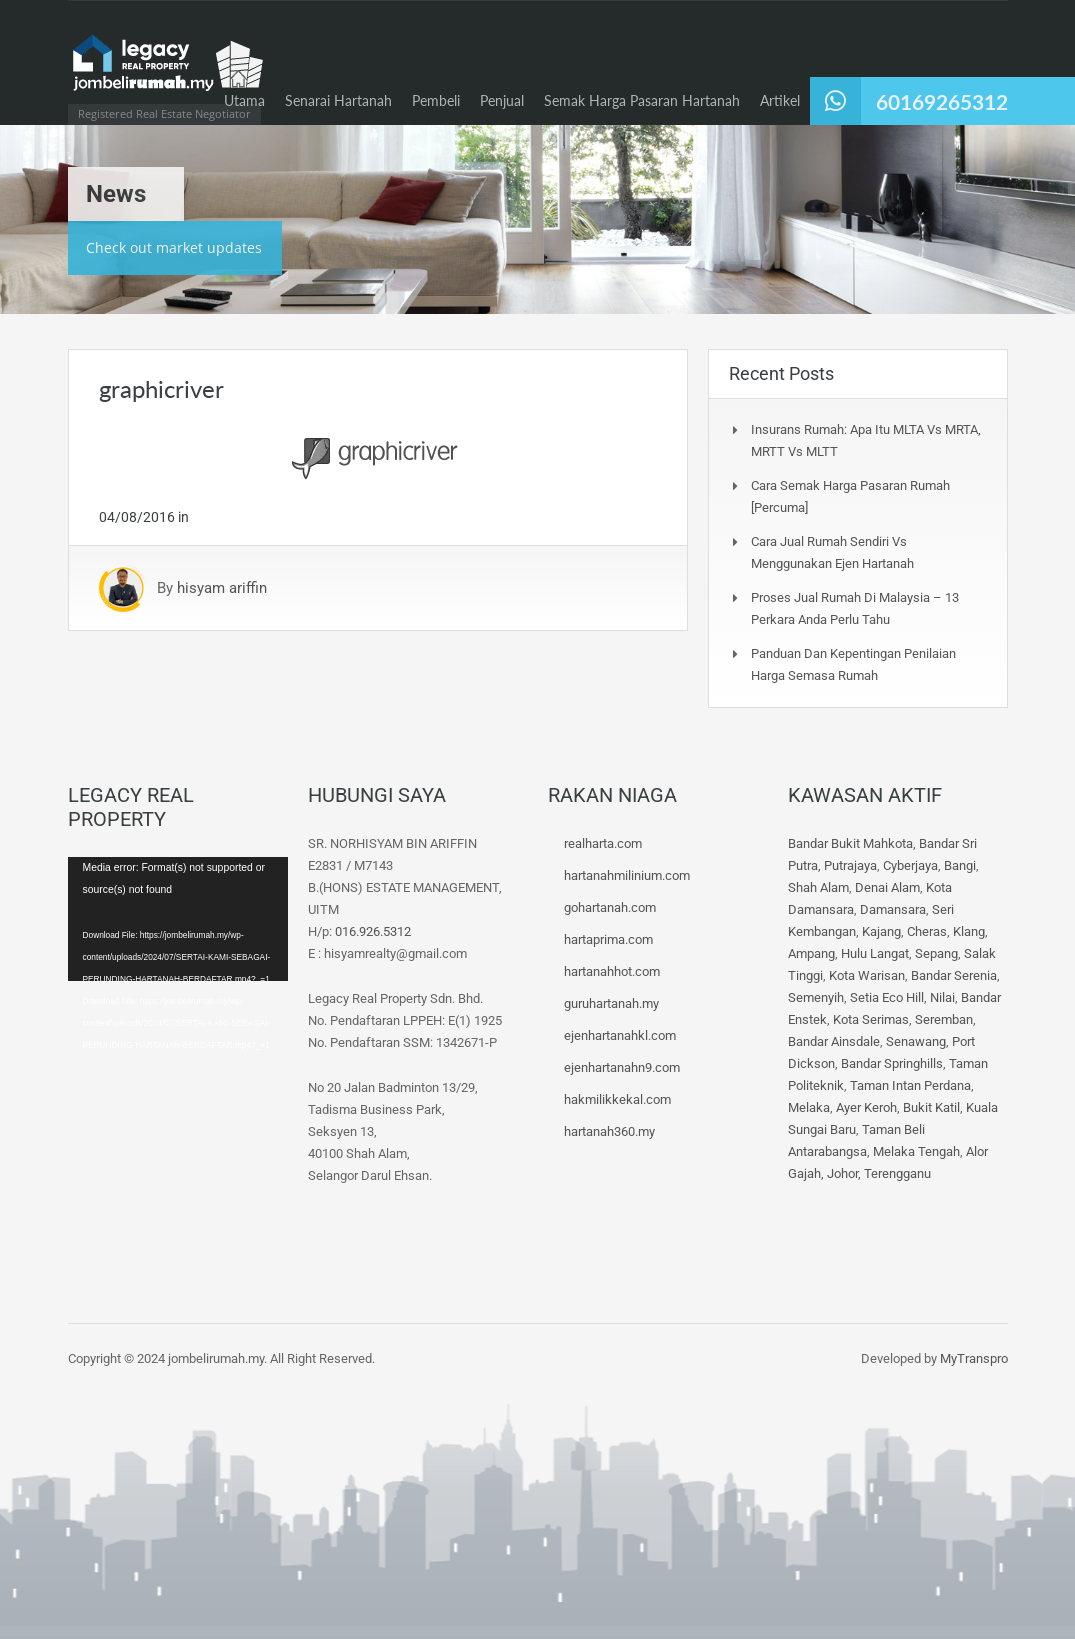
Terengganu (897, 1173)
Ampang (811, 953)
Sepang (936, 953)
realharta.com (603, 843)
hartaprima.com (608, 939)
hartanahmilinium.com (627, 875)
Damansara (893, 909)
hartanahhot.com (612, 971)
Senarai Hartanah (338, 100)
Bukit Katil (931, 1107)
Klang (969, 931)
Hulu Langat (875, 953)
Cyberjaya (910, 865)
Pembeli (436, 100)
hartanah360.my (609, 1131)
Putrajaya (850, 865)
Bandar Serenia (954, 975)
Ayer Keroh (866, 1107)
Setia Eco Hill (887, 997)
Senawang (916, 1041)
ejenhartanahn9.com (622, 1067)
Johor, (845, 1173)
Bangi (960, 865)
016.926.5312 (373, 931)
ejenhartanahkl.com (620, 1035)
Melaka (809, 1107)
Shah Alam (818, 887)
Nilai (942, 997)
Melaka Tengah (916, 1151)
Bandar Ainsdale (834, 1041)
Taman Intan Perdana (910, 1085)
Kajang (881, 931)
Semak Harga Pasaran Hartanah (642, 100)
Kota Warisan (867, 975)
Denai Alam (887, 887)
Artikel (780, 100)
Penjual (502, 100)
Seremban (944, 1019)
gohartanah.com (610, 907)
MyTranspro (972, 1358)
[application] (178, 919)
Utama (244, 100)
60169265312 (942, 101)
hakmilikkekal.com (617, 1099)
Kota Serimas (871, 1019)
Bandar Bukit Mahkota (850, 843)
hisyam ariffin (222, 588)
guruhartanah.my (611, 1003)
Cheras (927, 931)
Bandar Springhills (892, 1063)
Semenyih (816, 997)
